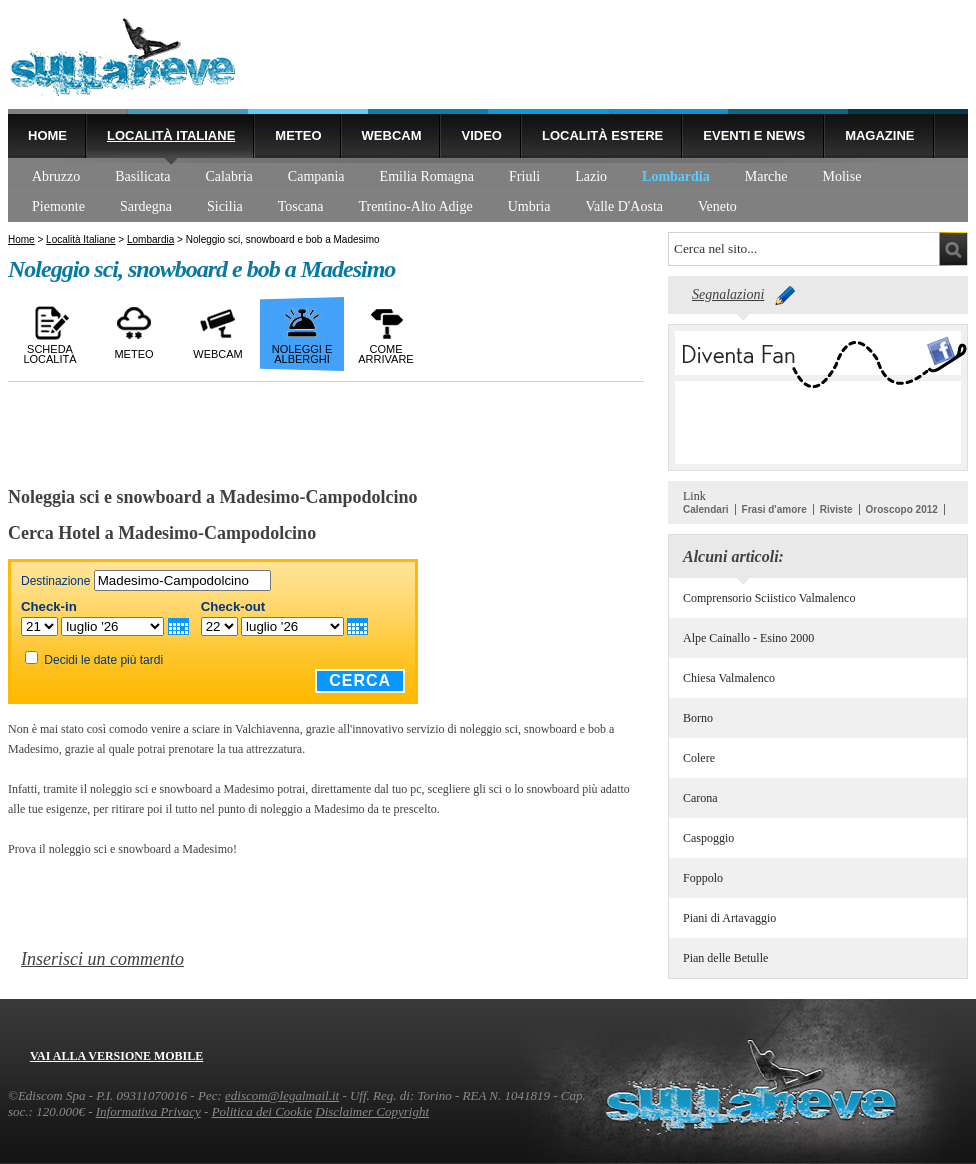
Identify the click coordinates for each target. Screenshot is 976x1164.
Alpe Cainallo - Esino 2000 (748, 638)
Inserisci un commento (102, 959)
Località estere (602, 135)
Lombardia (676, 176)
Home (47, 135)
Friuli (524, 176)
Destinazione (55, 581)
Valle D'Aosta (624, 206)
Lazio (591, 176)
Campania (316, 176)
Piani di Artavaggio (729, 918)
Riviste (836, 509)
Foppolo (703, 878)
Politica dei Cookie (262, 1111)
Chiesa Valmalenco (729, 678)
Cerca (360, 680)
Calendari (706, 509)
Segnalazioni (728, 294)
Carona (700, 798)
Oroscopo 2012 (902, 509)
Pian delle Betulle (725, 958)
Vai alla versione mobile (116, 1056)
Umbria (529, 206)
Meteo (298, 135)
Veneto (717, 206)
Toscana (301, 206)
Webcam (392, 135)
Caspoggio (708, 838)
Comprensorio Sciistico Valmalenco (769, 598)
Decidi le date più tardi (103, 660)
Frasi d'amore (774, 509)
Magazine (879, 135)
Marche (766, 176)
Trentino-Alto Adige (415, 206)
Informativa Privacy (148, 1111)
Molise (842, 176)
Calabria (228, 176)
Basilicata (142, 176)
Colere (699, 758)
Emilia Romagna (427, 176)
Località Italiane (171, 135)
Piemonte (58, 206)
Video (481, 135)
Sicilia (225, 206)
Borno (698, 718)
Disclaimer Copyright (372, 1111)
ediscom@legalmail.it (282, 1095)
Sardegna (146, 206)
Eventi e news (754, 135)
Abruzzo (56, 176)
